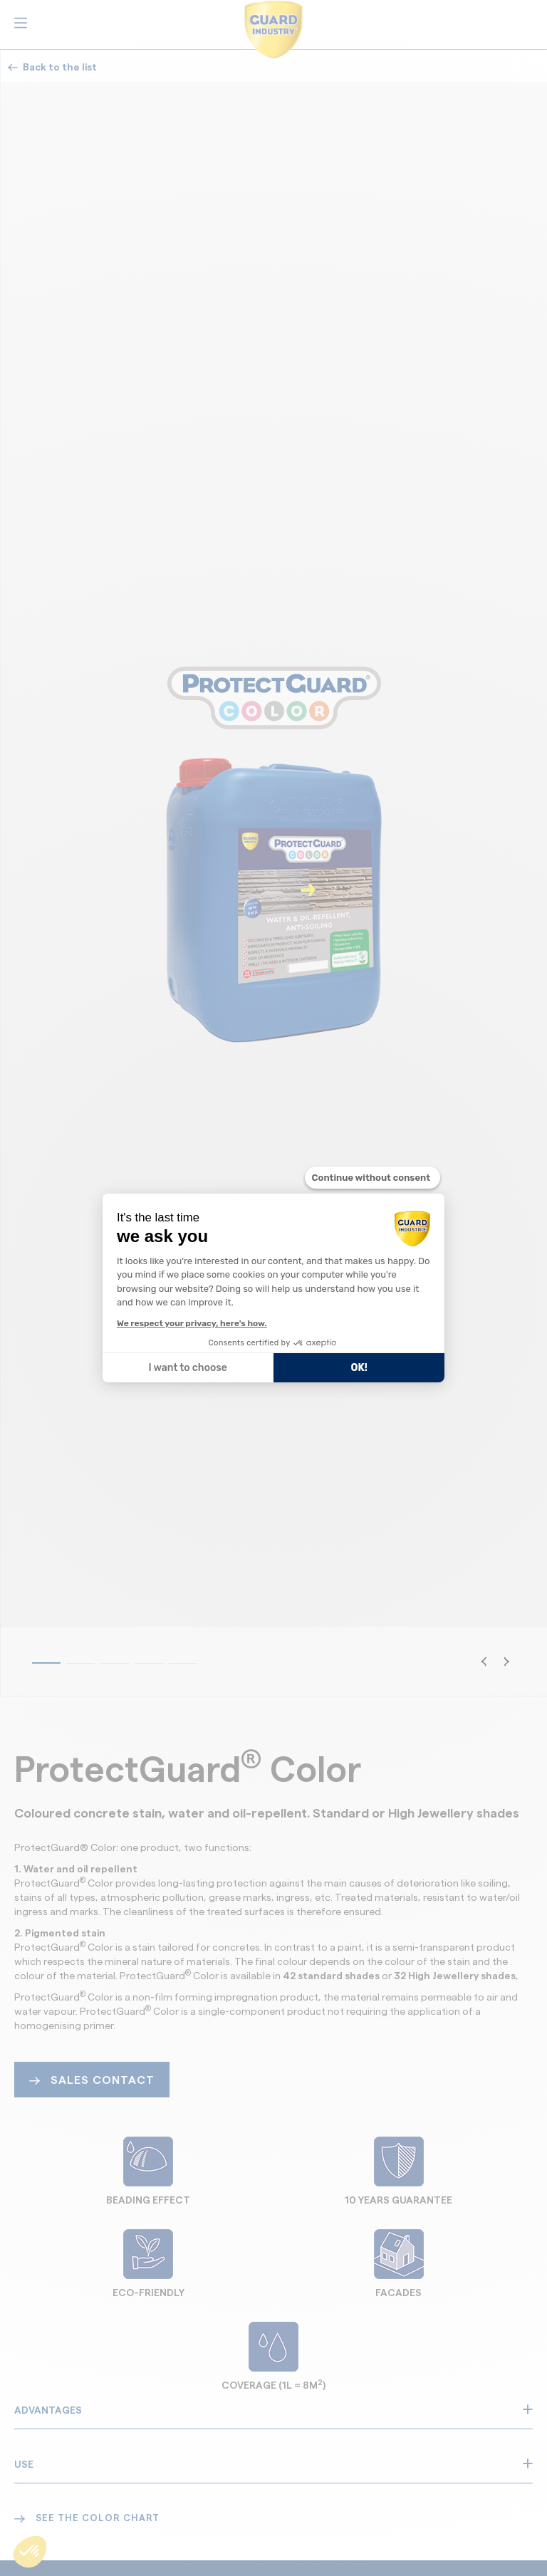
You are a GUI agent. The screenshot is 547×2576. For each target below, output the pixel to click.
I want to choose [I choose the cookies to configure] (187, 1368)
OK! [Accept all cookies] (358, 1368)
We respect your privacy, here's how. (192, 1323)
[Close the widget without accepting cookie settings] (372, 1178)
